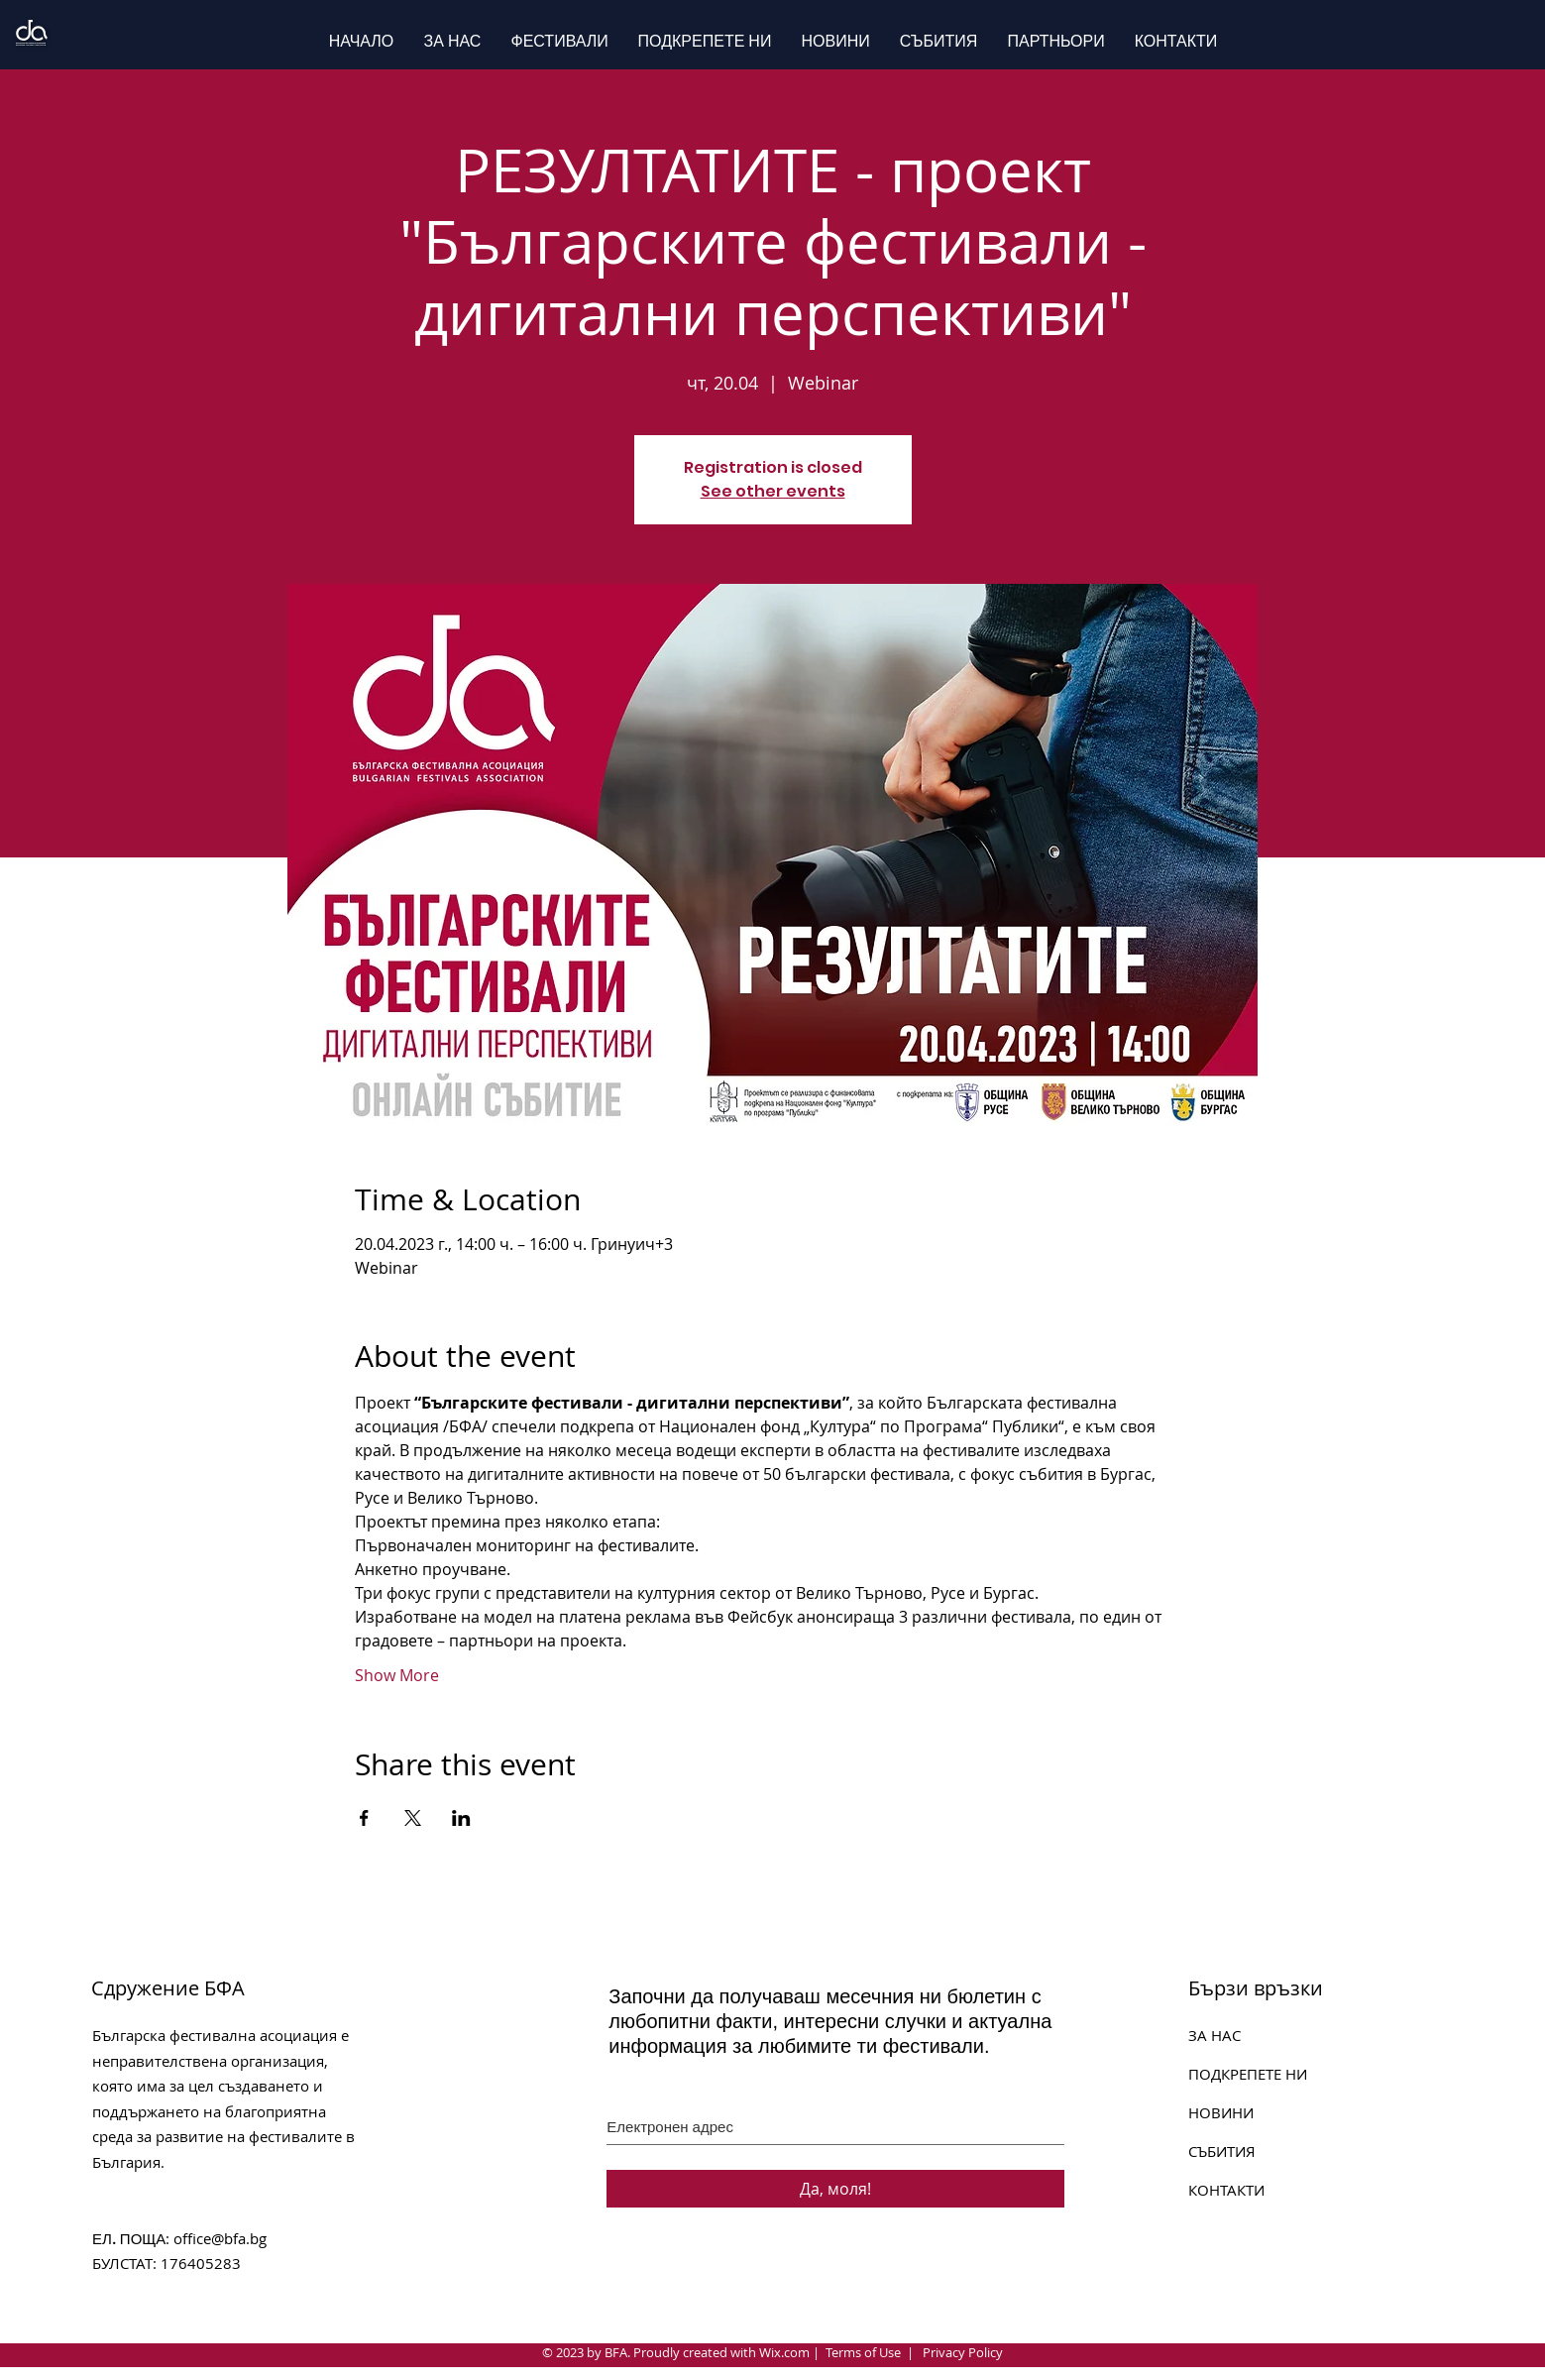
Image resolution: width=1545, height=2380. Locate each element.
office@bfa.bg (220, 2238)
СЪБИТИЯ (1222, 2151)
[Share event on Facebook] (364, 1818)
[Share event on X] (412, 1818)
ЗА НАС (1214, 2035)
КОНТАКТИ (1226, 2190)
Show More (397, 1675)
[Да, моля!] (835, 2189)
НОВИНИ (1221, 2112)
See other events (773, 491)
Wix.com (784, 2352)
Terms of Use (863, 2352)
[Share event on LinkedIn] (461, 1818)
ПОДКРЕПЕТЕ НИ (1247, 2074)
